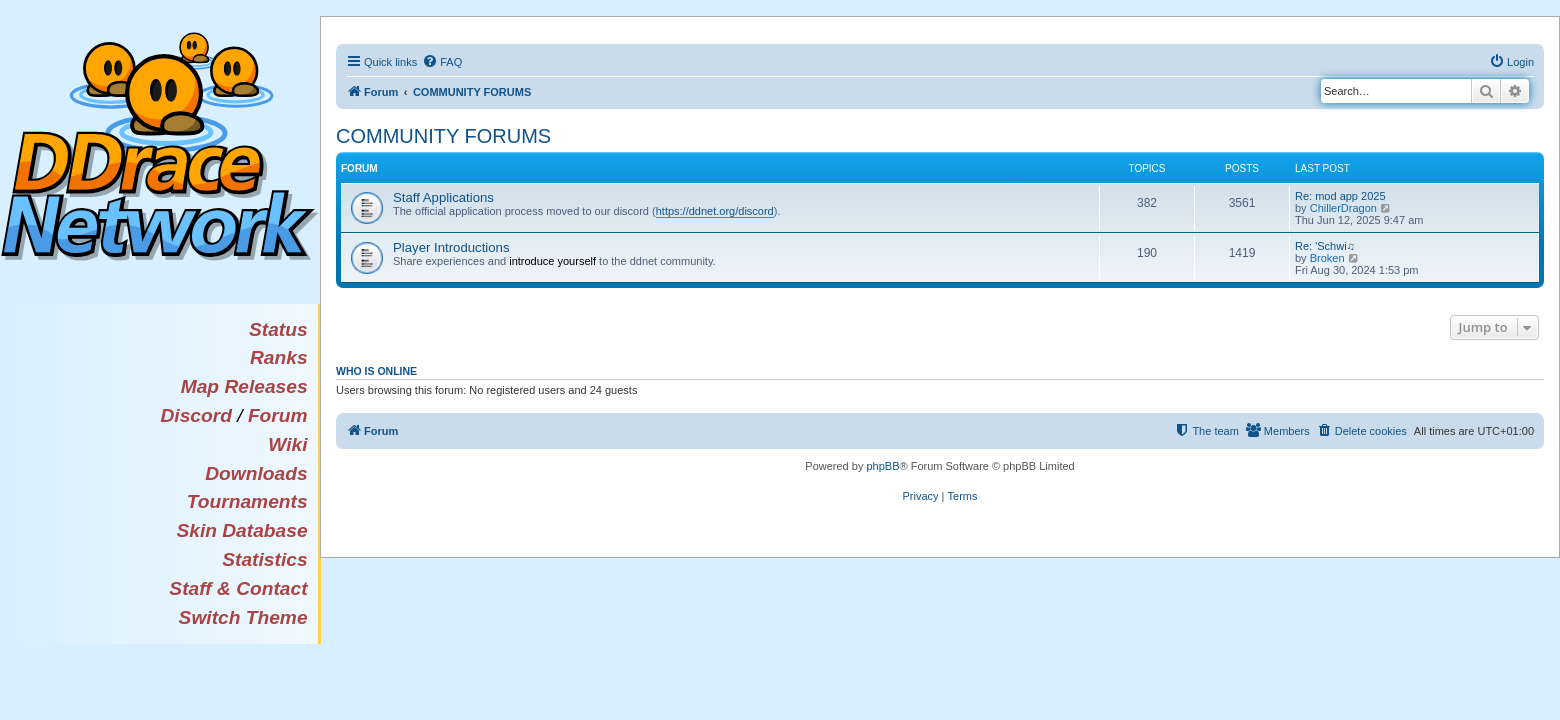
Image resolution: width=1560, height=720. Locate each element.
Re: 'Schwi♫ (1325, 246)
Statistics (264, 559)
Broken (1327, 258)
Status (278, 329)
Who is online (376, 371)
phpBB (882, 466)
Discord (195, 415)
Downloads (256, 473)
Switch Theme (243, 617)
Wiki (287, 444)
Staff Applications (443, 197)
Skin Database (241, 530)
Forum (278, 415)
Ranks (279, 357)
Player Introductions (451, 247)
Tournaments (247, 501)
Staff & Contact (238, 588)
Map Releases (244, 386)
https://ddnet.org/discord (715, 211)
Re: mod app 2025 (1340, 196)
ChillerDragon (1343, 208)
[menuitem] (442, 62)
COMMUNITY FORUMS (443, 136)
